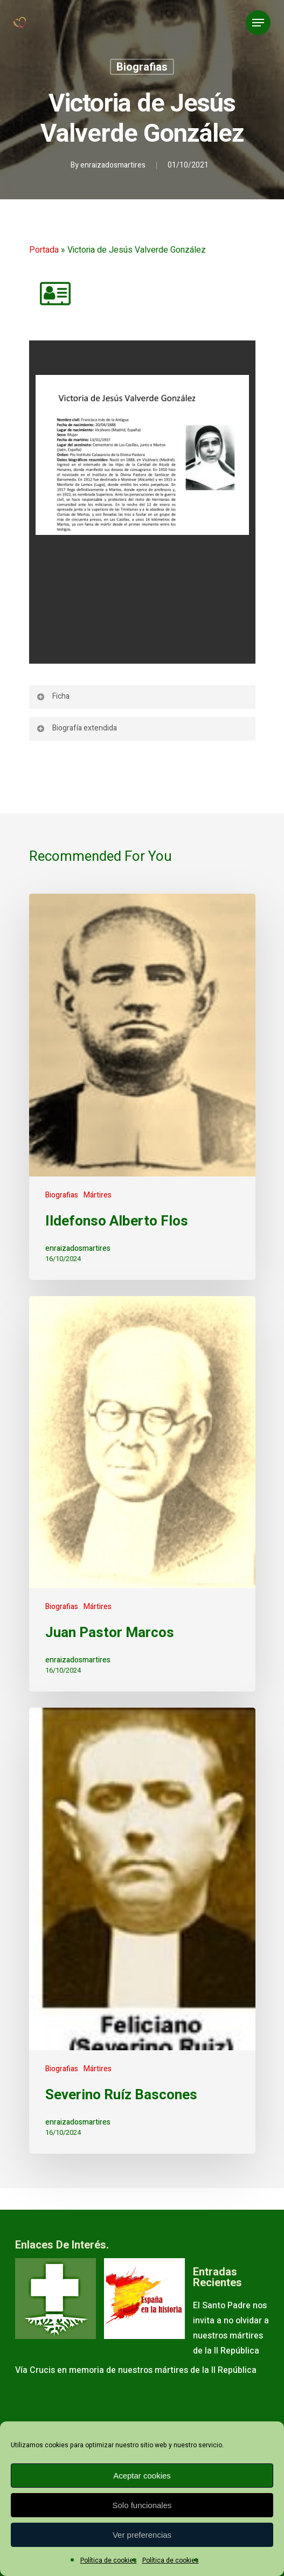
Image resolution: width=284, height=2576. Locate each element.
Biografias (142, 66)
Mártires (98, 1195)
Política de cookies (108, 2560)
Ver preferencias (142, 2534)
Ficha (53, 696)
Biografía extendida (76, 728)
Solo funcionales (141, 2505)
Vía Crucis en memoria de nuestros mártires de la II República (136, 2370)
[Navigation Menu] (258, 22)
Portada (44, 249)
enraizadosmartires (113, 165)
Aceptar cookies (142, 2475)
